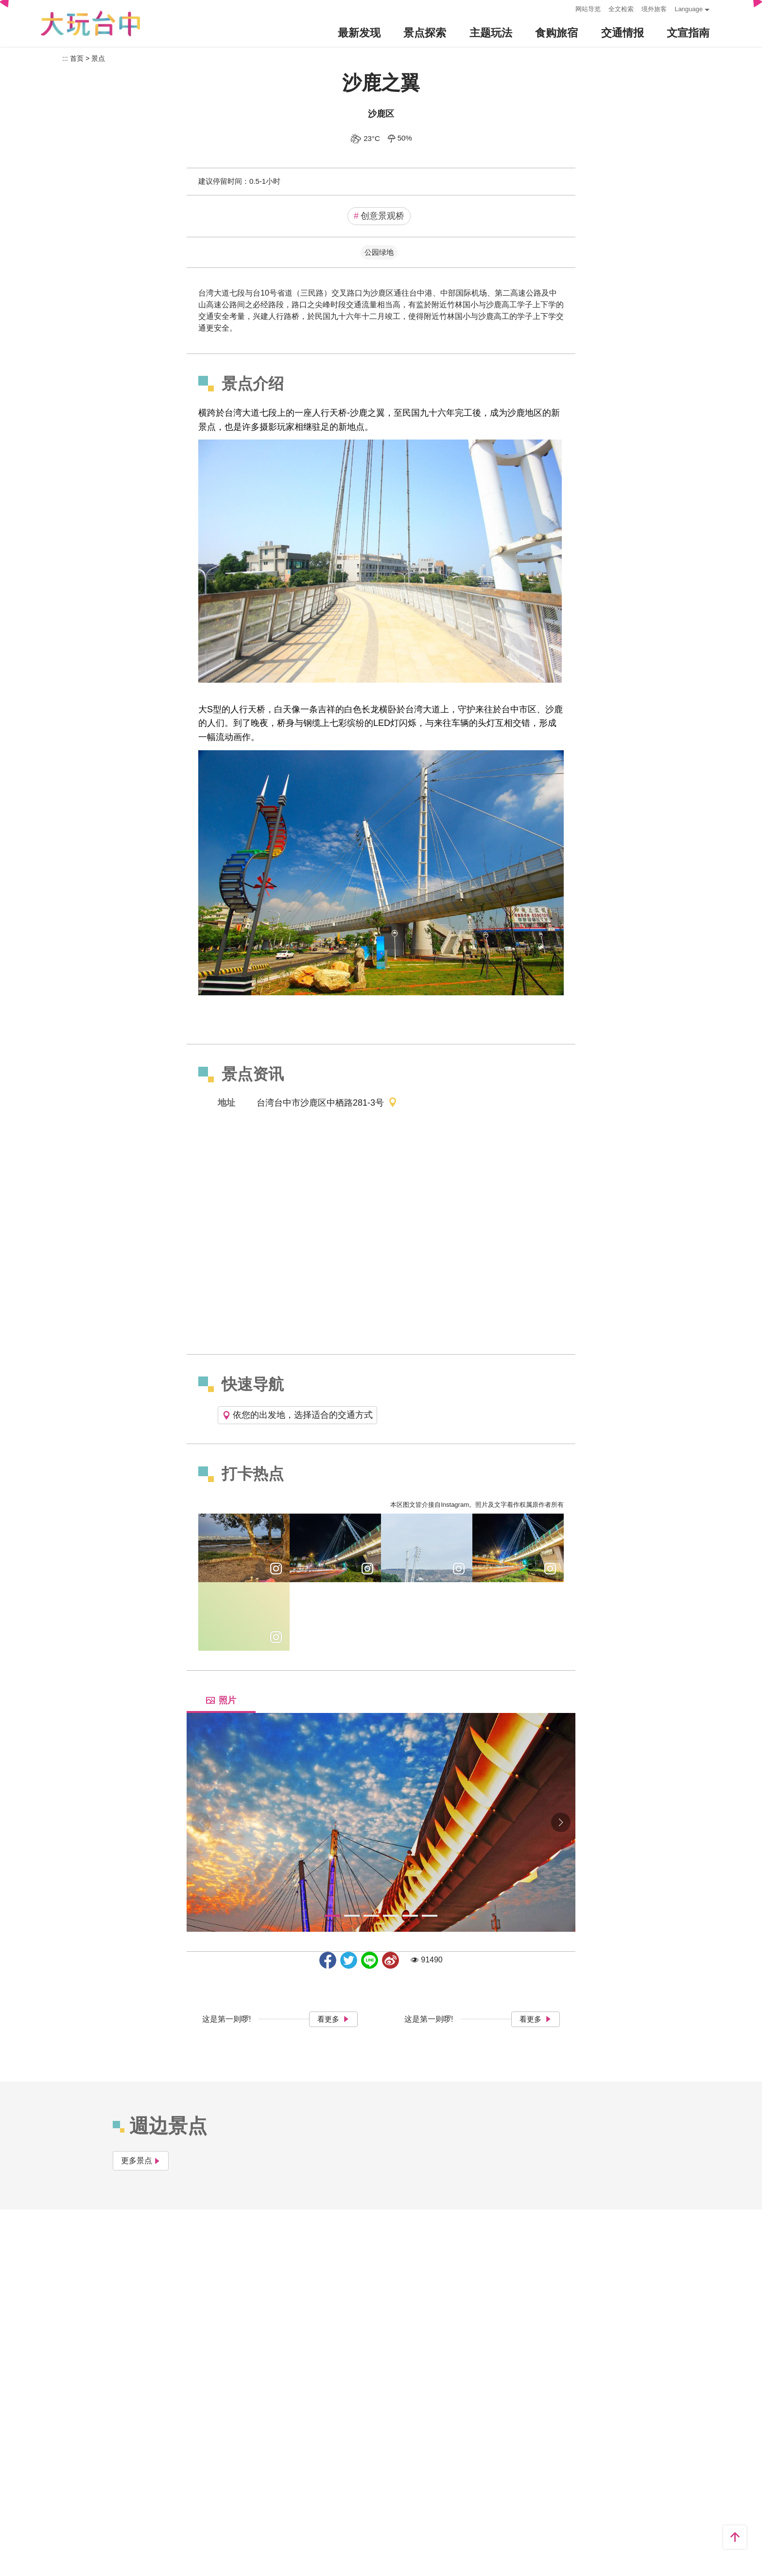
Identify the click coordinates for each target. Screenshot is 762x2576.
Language (689, 9)
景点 (98, 58)
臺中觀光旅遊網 (90, 23)
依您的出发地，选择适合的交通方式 (297, 1415)
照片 (221, 1700)
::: (565, 8)
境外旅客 (654, 9)
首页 (77, 58)
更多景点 (140, 2160)
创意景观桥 (379, 216)
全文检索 (621, 9)
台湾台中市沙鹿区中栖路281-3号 (327, 1103)
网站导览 (588, 9)
